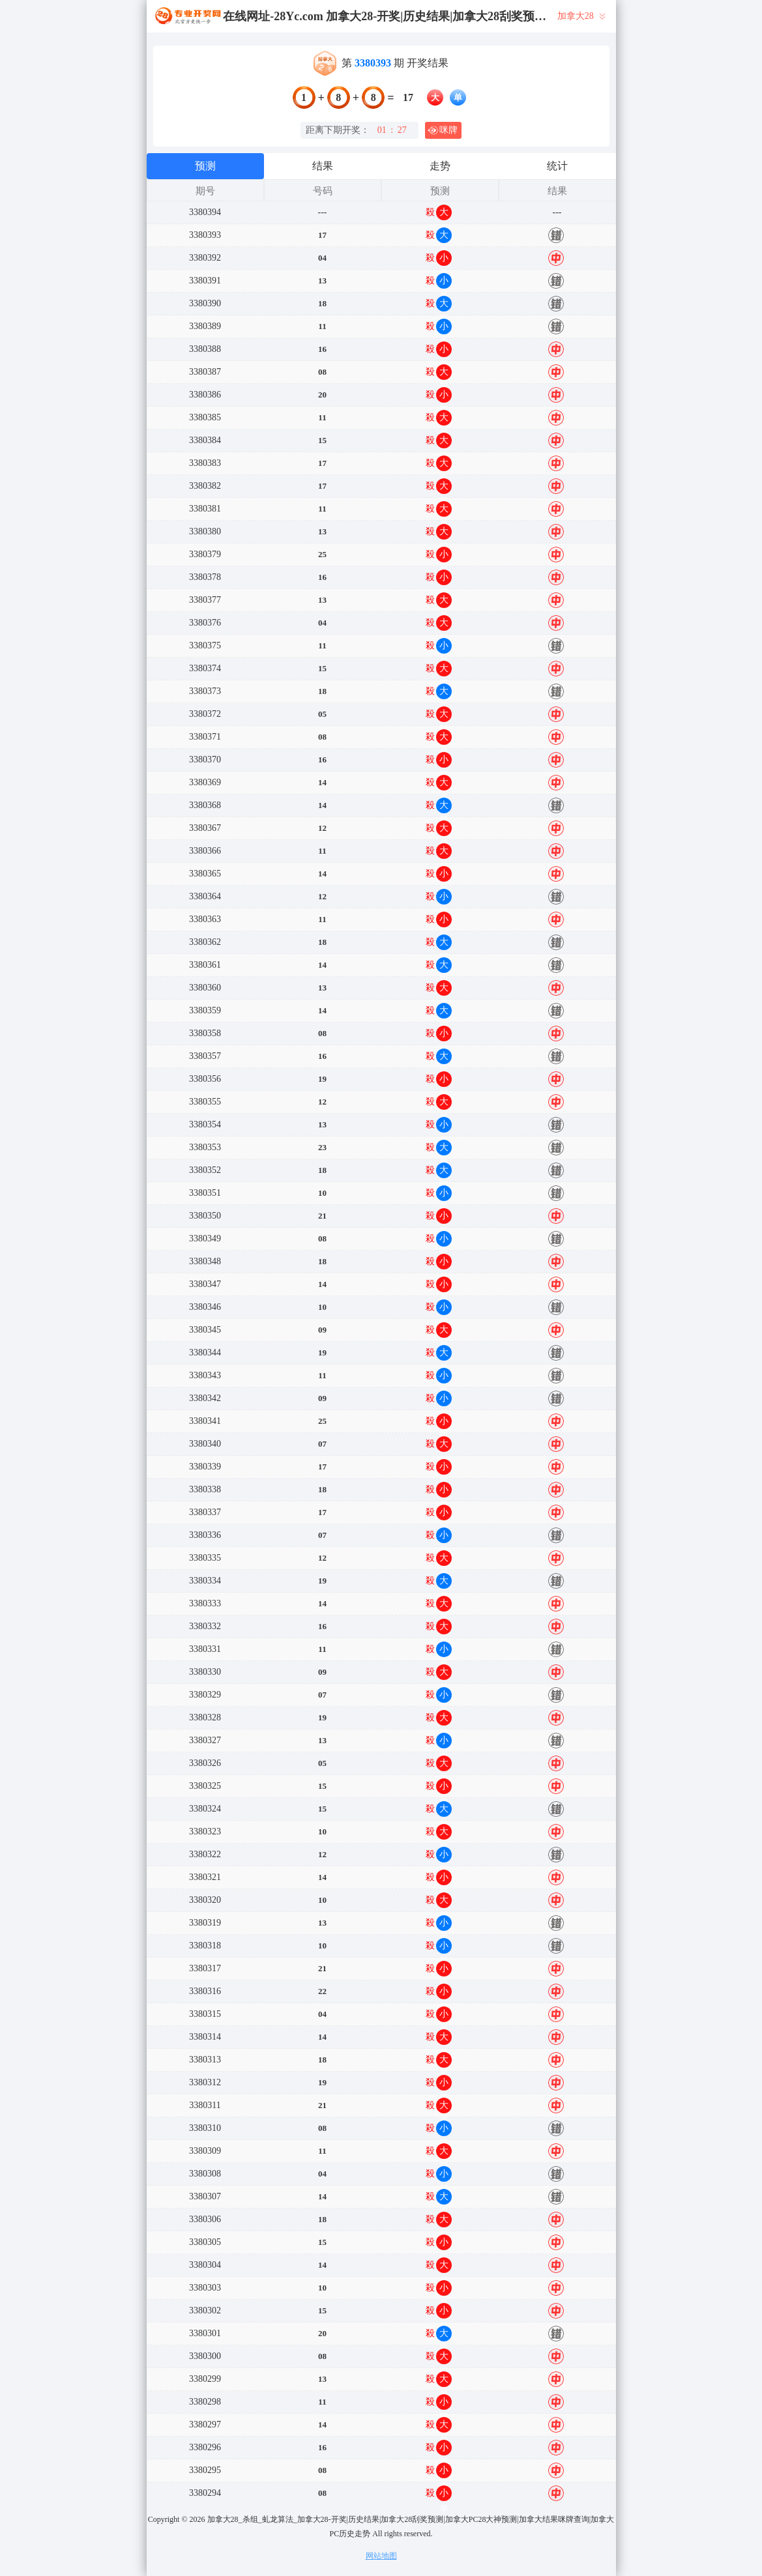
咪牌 (443, 130)
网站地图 (381, 2555)
